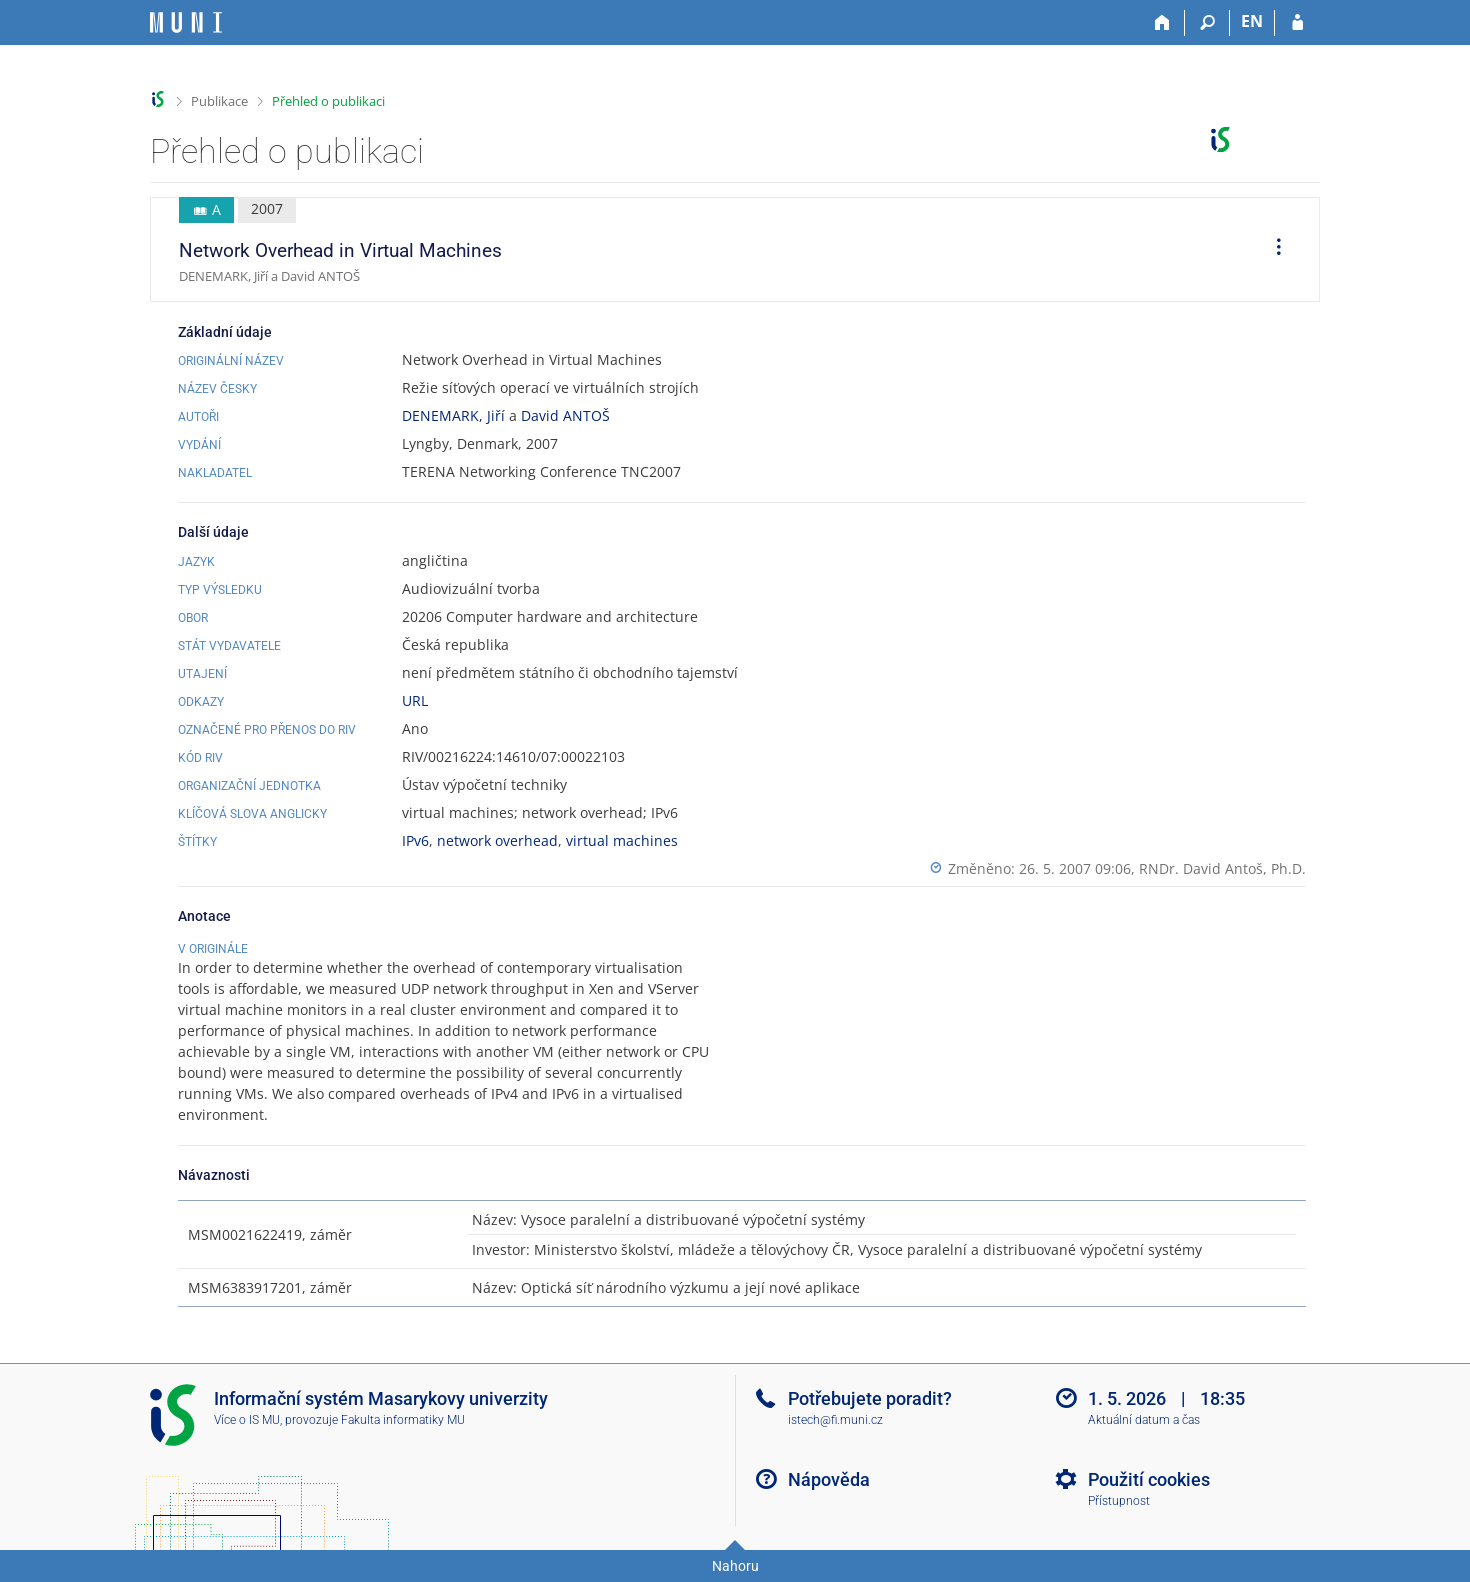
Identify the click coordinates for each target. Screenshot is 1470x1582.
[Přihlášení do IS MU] (1297, 23)
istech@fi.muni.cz (835, 1420)
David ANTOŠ (565, 415)
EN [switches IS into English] (1252, 21)
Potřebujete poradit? (870, 1398)
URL (415, 700)
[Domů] (1162, 23)
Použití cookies (1149, 1479)
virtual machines (622, 840)
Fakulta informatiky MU (403, 1420)
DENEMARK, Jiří (453, 415)
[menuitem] (1272, 250)
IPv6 (415, 840)
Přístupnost (1119, 1501)
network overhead (497, 840)
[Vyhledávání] (1207, 23)
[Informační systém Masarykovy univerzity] (186, 22)
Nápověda (829, 1479)
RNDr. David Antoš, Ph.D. (1222, 868)
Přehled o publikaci (328, 101)
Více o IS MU (247, 1420)
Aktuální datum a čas (1144, 1420)
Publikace (219, 101)
